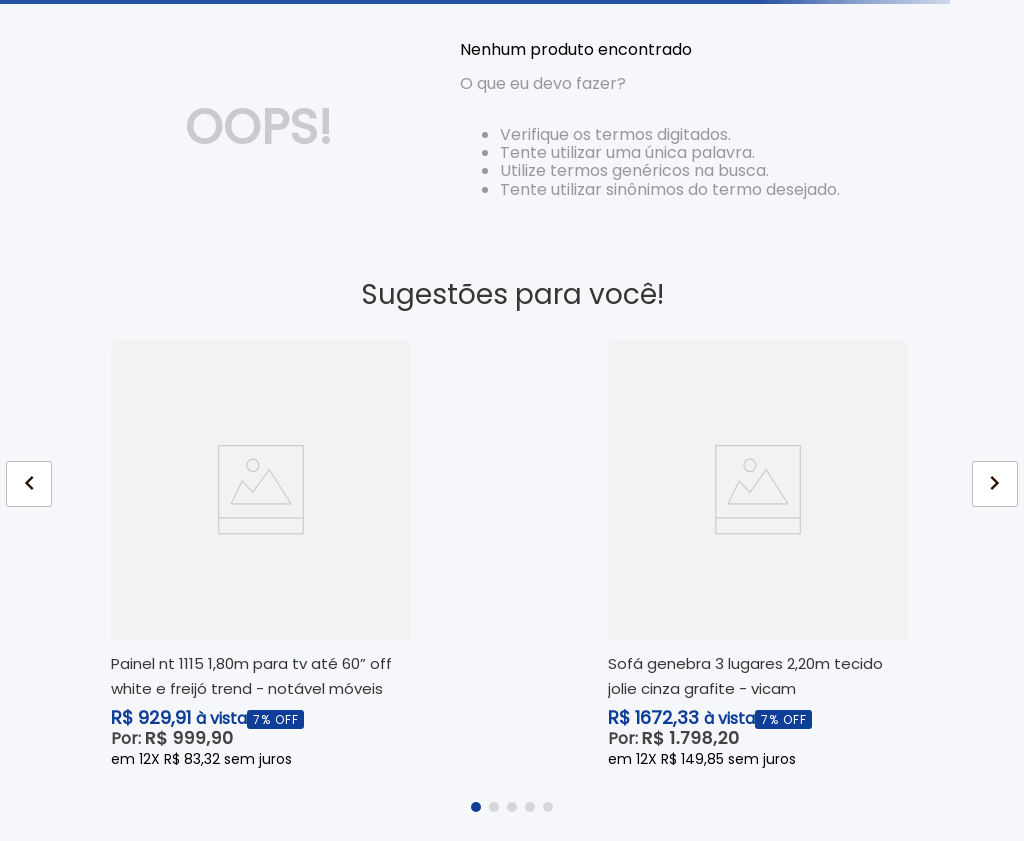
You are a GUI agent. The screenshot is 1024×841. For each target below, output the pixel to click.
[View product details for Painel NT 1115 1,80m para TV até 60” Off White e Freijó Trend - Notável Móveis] (261, 555)
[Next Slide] (995, 484)
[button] (476, 807)
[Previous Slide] (29, 484)
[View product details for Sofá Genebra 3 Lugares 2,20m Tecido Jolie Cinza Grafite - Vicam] (758, 555)
